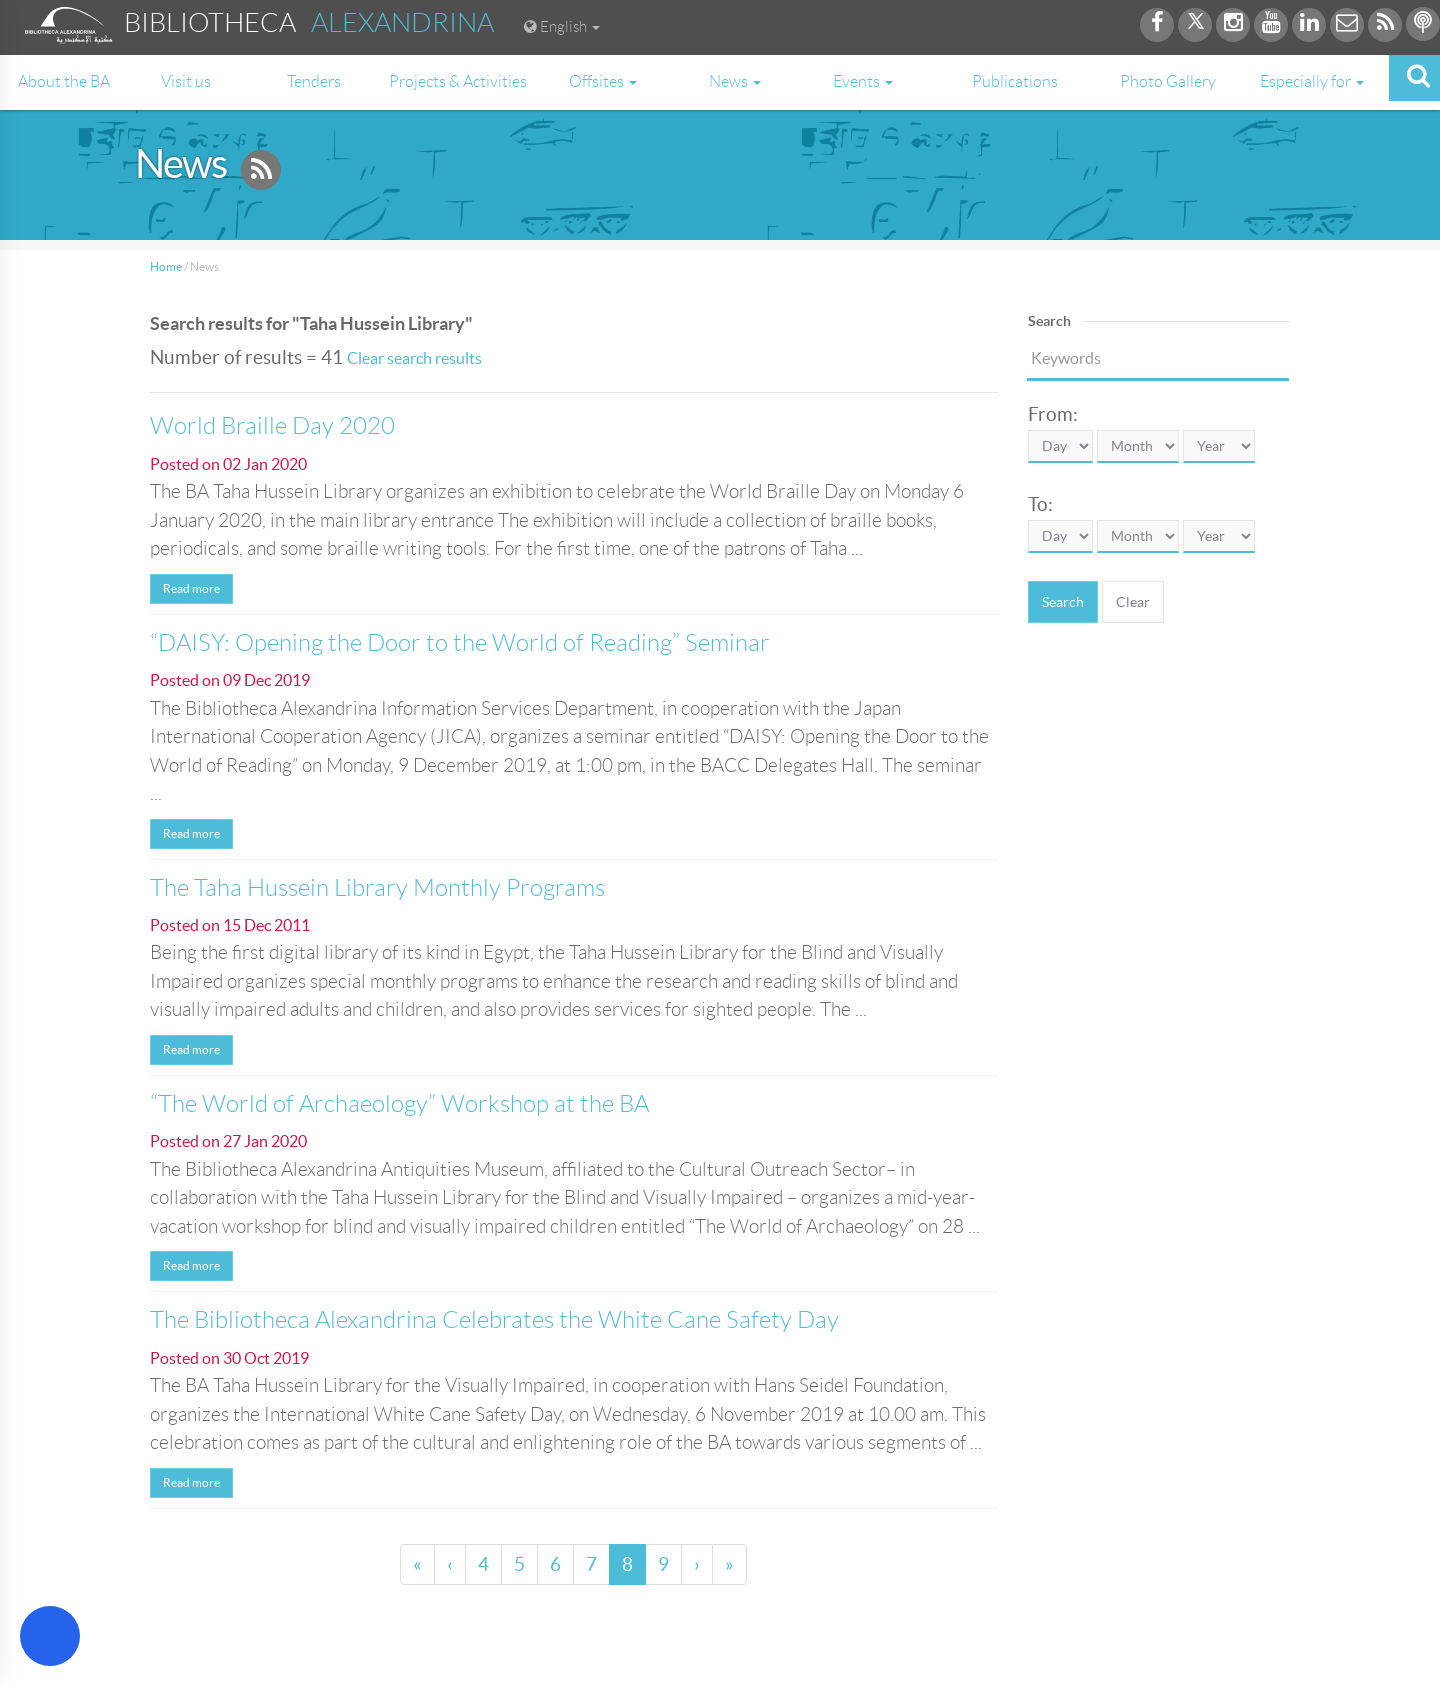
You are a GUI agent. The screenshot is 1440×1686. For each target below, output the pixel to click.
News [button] (735, 81)
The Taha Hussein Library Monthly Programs (377, 888)
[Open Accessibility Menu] (50, 1636)
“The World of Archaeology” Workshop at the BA (399, 1104)
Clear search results (414, 358)
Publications (1015, 81)
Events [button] (863, 81)
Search (1063, 602)
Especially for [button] (1312, 81)
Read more (191, 588)
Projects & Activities (458, 81)
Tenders (314, 81)
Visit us (186, 81)
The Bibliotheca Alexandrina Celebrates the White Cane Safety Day (494, 1320)
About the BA (64, 81)
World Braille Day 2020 (272, 426)
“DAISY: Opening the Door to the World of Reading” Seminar (460, 643)
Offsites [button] (603, 81)
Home (166, 266)
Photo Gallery (1168, 81)
